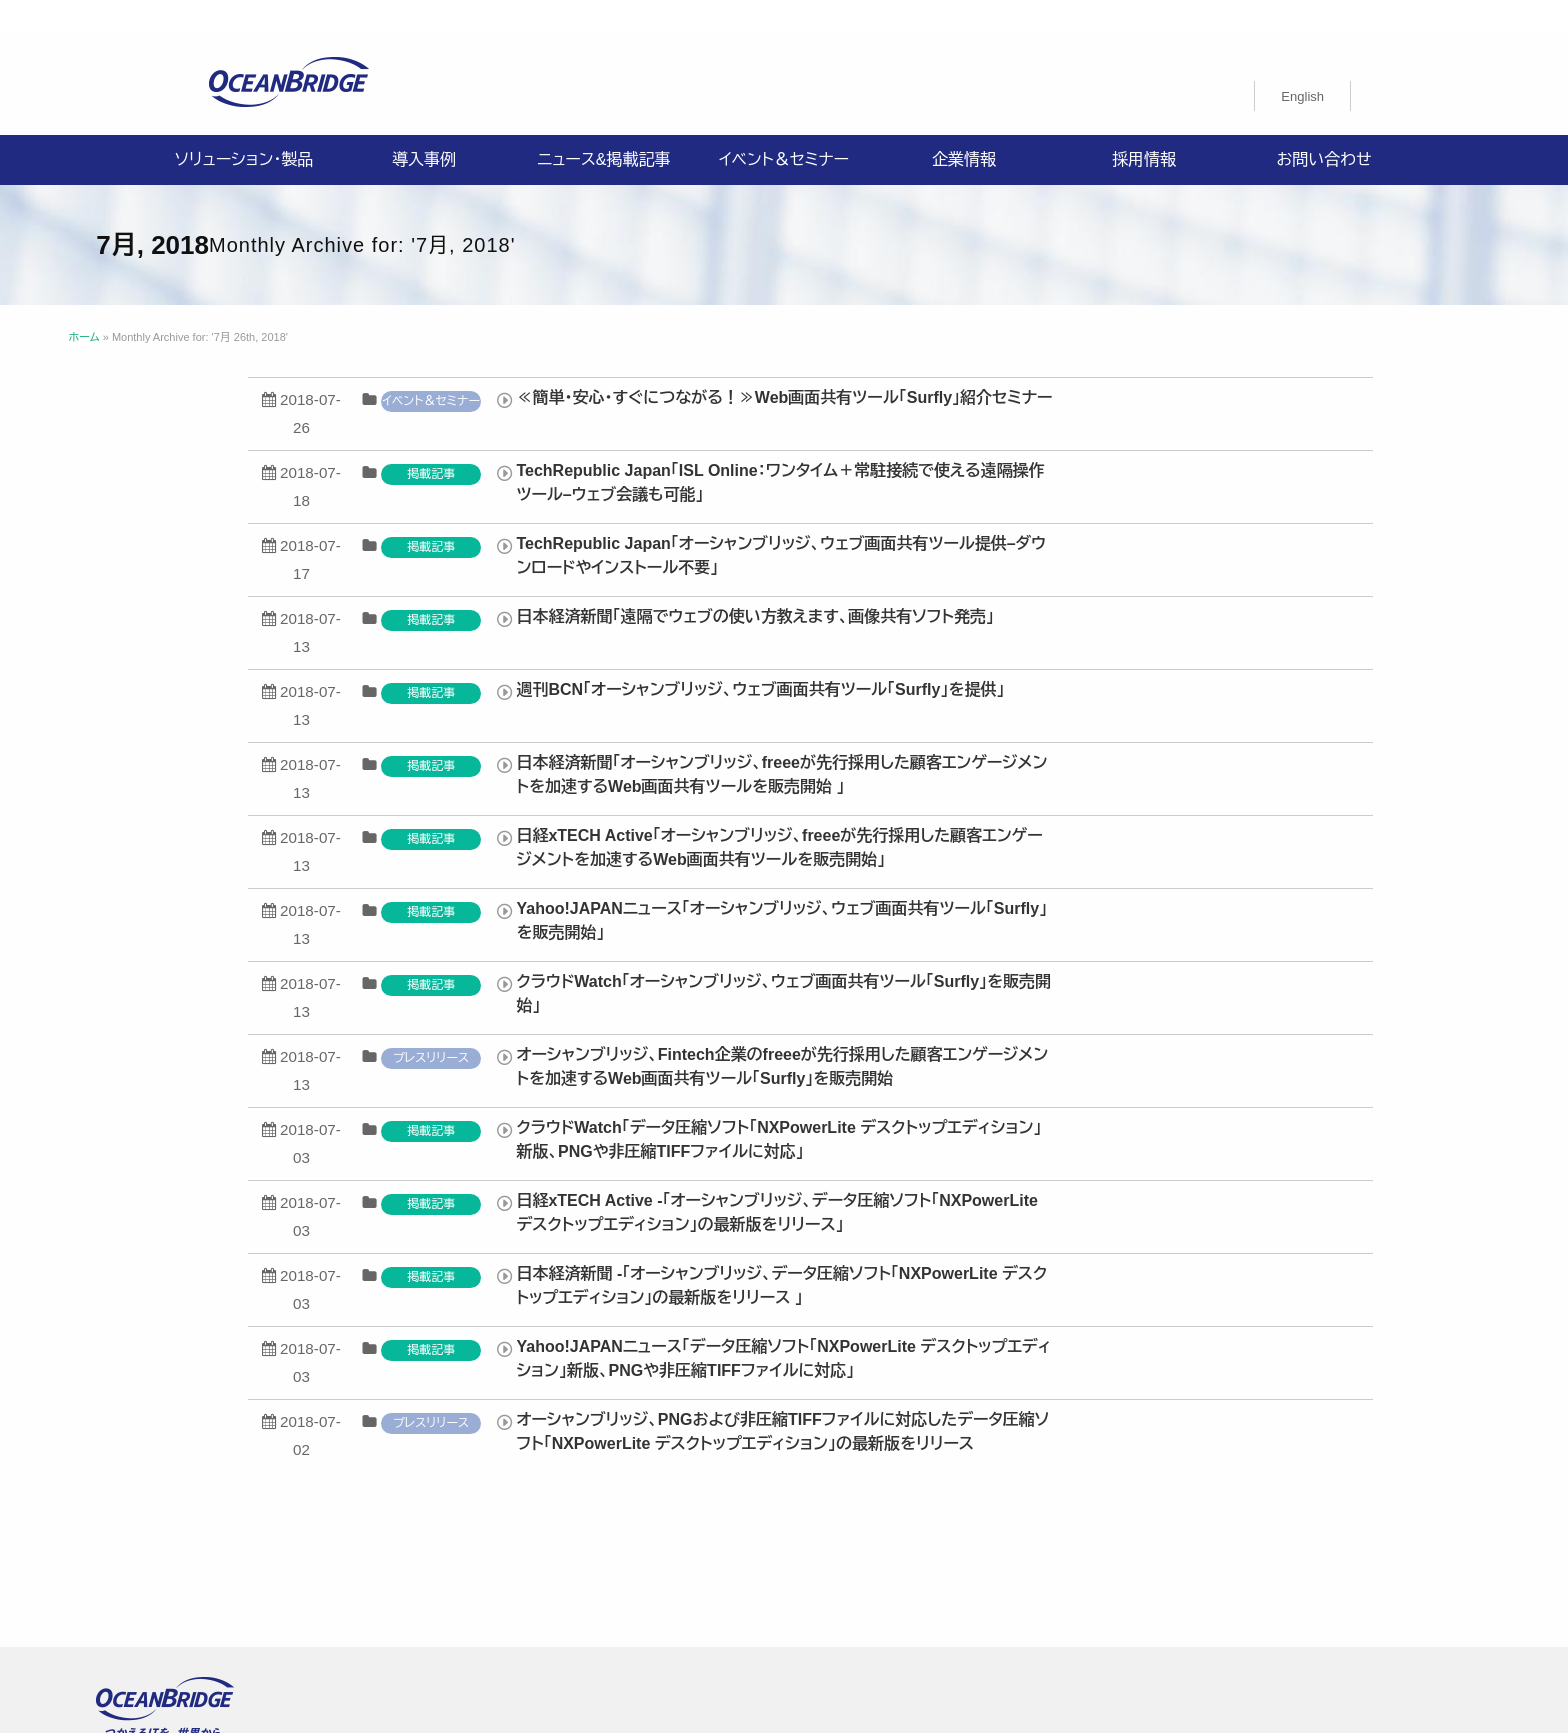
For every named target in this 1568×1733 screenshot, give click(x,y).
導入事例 (424, 129)
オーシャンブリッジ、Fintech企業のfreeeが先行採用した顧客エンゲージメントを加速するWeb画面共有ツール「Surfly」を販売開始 (1073, 1036)
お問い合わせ (1323, 129)
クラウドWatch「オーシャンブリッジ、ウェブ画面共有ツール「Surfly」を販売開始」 (1074, 963)
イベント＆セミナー (784, 129)
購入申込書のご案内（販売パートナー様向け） (845, 1562)
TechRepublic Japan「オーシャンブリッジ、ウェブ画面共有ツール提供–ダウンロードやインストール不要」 (1072, 525)
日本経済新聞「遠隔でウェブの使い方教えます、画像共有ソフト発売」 (1046, 586)
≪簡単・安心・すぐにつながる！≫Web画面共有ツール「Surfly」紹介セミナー (1075, 367)
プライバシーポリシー (574, 1538)
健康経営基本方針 (918, 1538)
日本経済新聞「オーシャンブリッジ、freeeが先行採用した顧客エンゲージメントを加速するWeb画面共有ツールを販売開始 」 (1072, 744)
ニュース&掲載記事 (603, 129)
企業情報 (964, 129)
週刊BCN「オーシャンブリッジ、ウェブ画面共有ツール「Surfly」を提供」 (1051, 659)
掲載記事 (722, 444)
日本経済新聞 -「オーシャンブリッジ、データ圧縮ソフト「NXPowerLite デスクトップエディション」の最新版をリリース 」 (1072, 1255)
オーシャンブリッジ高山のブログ (608, 1586)
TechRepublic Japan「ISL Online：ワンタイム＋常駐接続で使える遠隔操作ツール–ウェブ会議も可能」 (1071, 452)
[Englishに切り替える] (1302, 66)
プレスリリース (722, 1028)
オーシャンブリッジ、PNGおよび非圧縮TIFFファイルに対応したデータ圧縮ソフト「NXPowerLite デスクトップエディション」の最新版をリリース (1073, 1401)
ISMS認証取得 (1051, 1538)
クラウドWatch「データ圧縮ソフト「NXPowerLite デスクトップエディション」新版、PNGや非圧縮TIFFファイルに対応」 (1069, 1109)
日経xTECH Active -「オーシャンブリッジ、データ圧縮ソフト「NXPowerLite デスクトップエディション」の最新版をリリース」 (1067, 1182)
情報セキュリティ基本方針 (750, 1538)
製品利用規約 (1056, 1562)
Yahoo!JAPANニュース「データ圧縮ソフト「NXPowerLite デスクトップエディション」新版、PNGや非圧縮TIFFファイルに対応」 (1074, 1328)
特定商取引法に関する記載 (593, 1562)
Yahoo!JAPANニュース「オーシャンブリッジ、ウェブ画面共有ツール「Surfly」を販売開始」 (1072, 890)
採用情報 (1144, 129)
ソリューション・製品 (244, 129)
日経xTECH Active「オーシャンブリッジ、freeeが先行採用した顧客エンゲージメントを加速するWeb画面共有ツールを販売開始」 (1070, 817)
